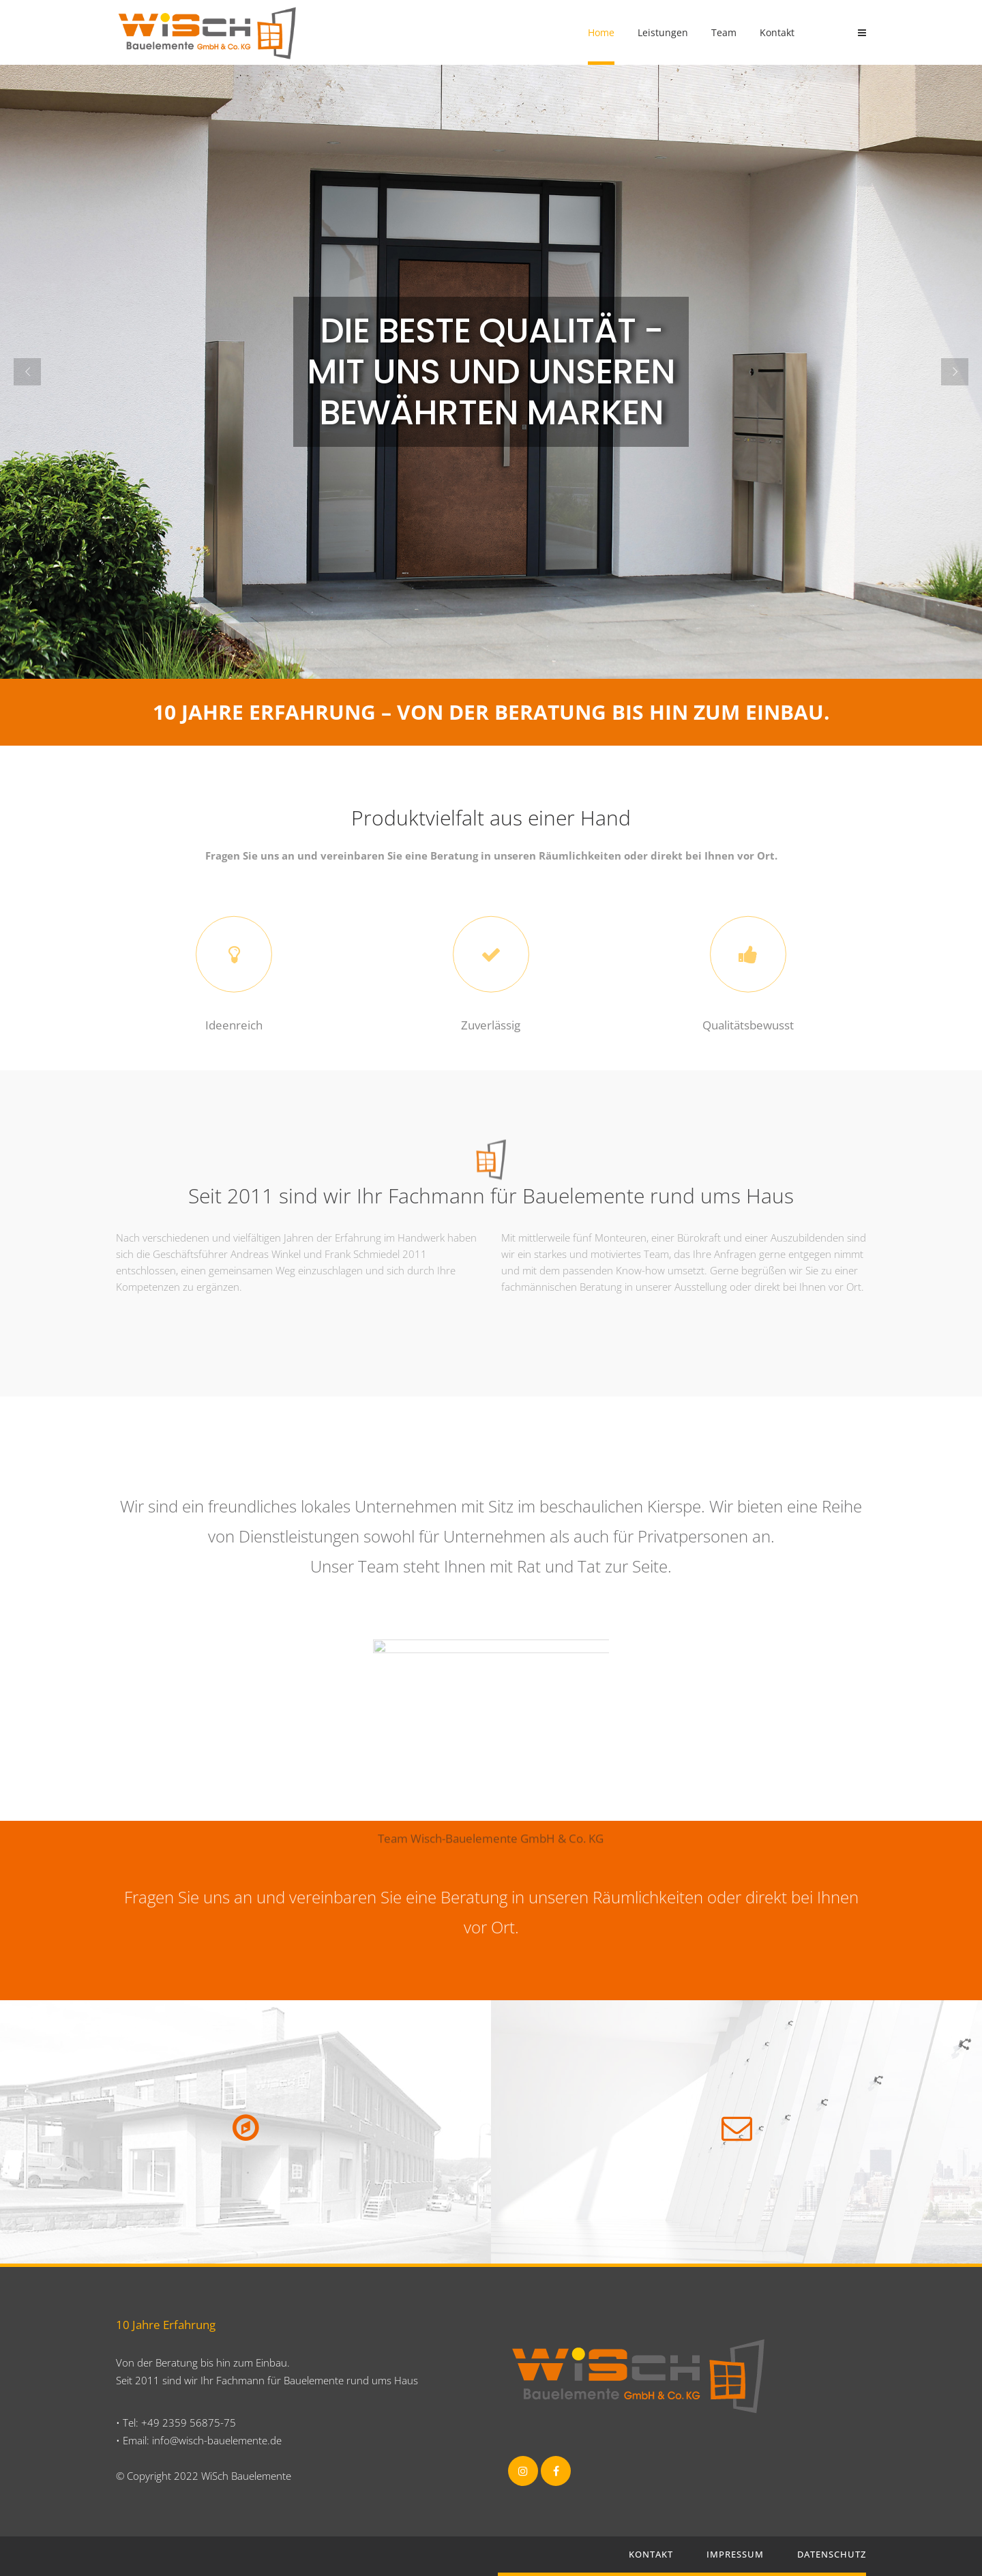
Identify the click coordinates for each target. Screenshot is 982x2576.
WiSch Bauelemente (246, 2476)
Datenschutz (831, 2554)
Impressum (735, 2554)
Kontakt (651, 2554)
